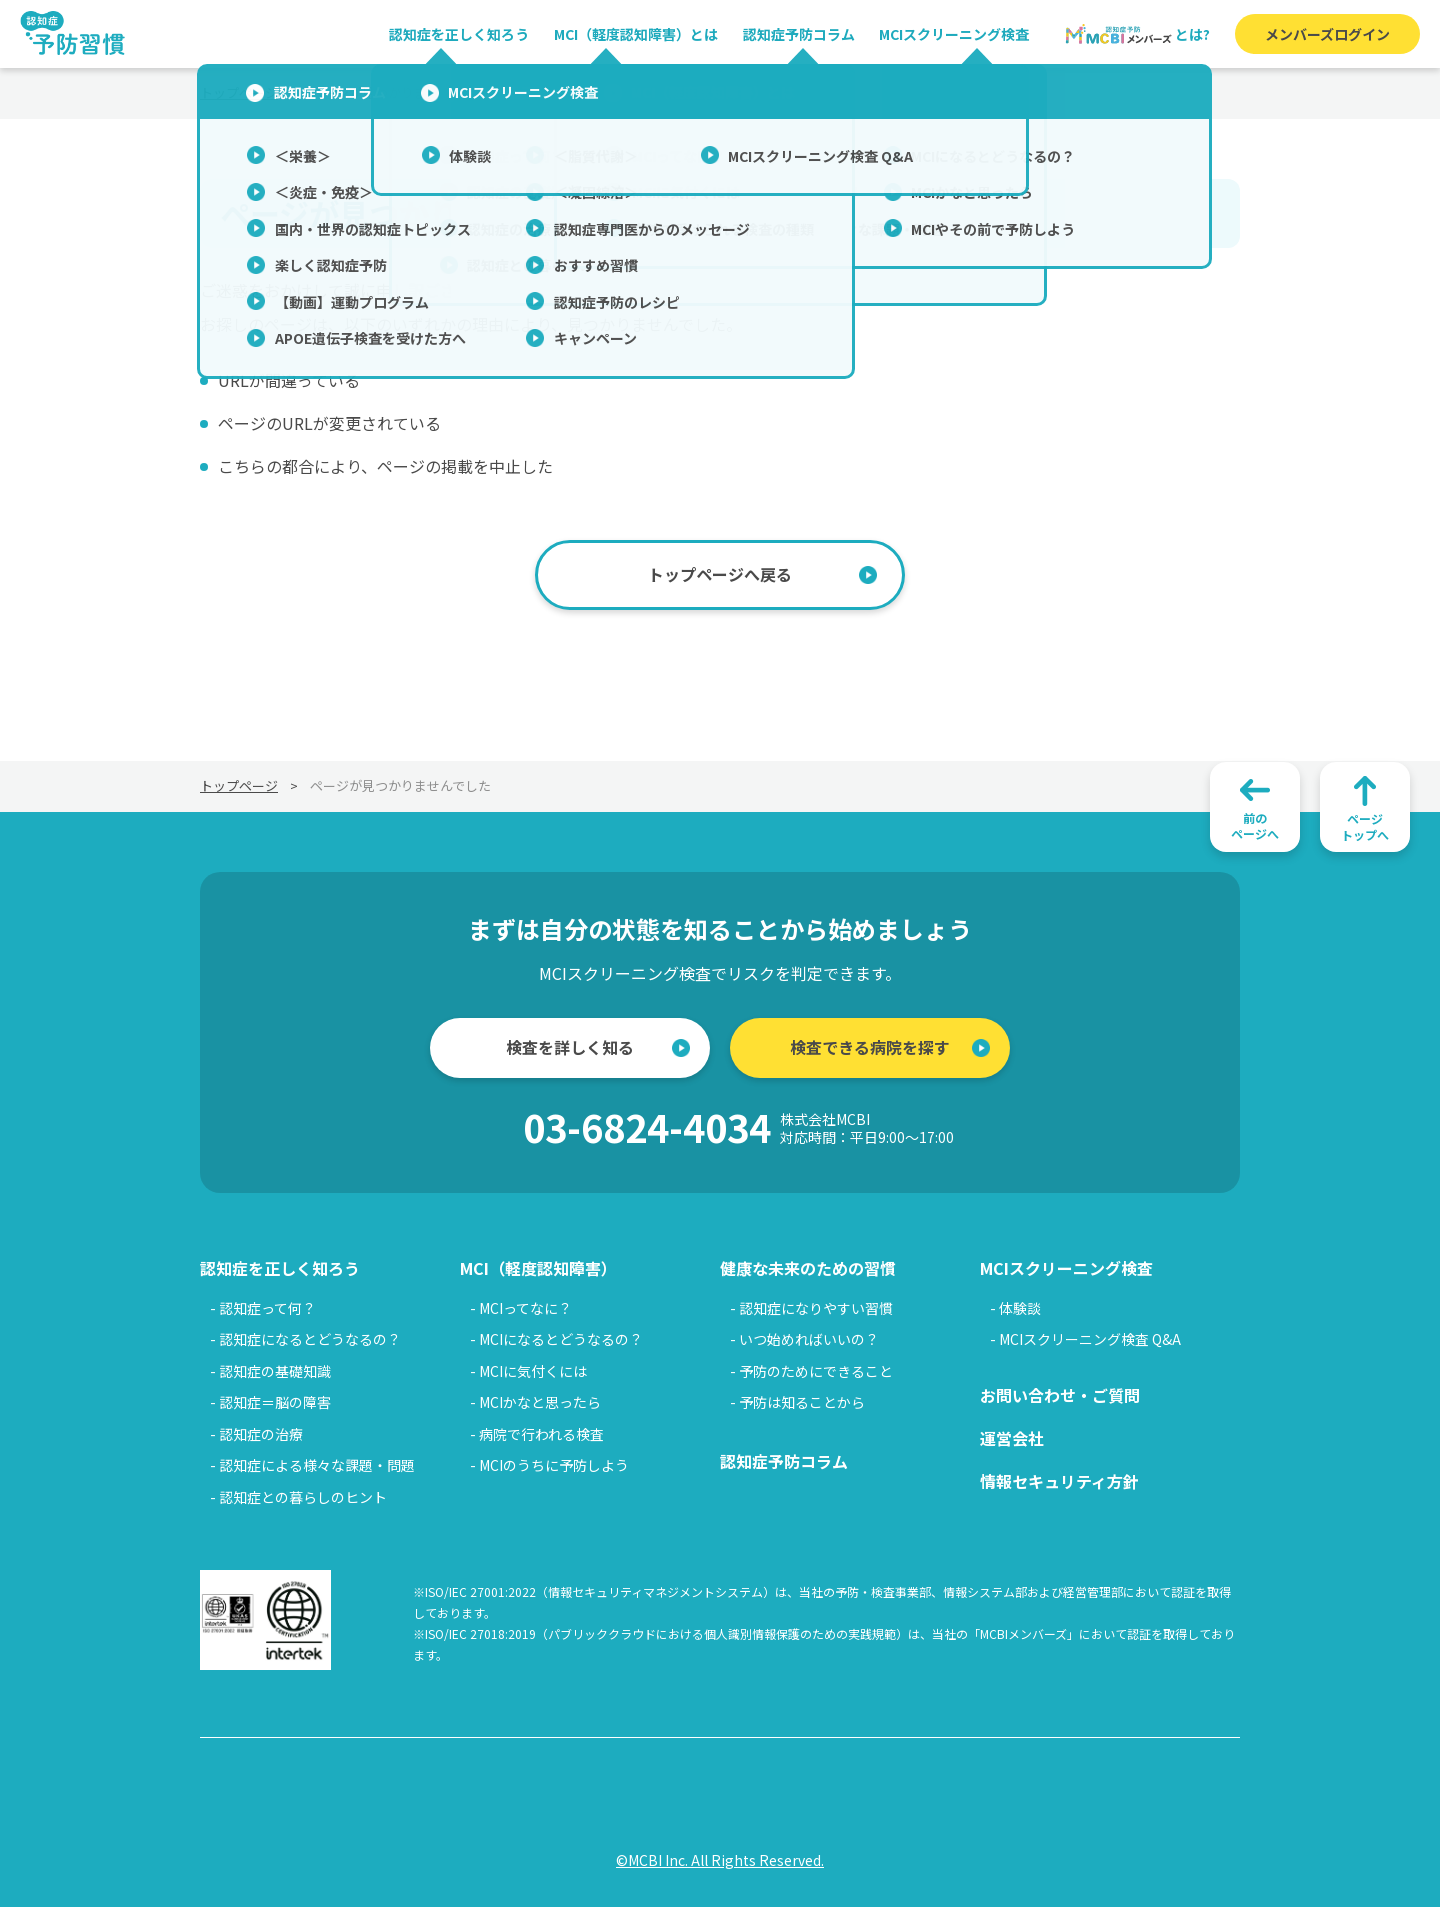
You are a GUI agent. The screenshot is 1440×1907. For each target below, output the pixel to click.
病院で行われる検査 (541, 1434)
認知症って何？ (267, 1308)
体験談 (1020, 1308)
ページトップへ (1365, 826)
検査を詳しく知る (570, 1047)
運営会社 (1012, 1438)
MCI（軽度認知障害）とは (636, 34)
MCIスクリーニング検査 (954, 34)
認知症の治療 (261, 1434)
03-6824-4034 (738, 1127)
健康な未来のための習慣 (808, 1268)
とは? (1137, 34)
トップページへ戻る (720, 574)
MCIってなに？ (525, 1308)
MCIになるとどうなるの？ (561, 1339)
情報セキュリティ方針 (1059, 1481)
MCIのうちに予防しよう (554, 1465)
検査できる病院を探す (870, 1047)
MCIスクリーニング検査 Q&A (1090, 1339)
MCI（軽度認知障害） (538, 1268)
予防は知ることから (802, 1402)
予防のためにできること (816, 1371)
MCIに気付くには (533, 1371)
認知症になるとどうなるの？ (310, 1339)
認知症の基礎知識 (275, 1371)
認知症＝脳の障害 (275, 1402)
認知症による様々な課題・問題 (317, 1465)
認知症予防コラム (799, 34)
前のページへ (1255, 825)
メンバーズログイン (1327, 34)
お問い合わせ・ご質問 (1060, 1395)
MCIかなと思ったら (540, 1402)
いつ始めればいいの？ (809, 1339)
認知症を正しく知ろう (459, 34)
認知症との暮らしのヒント (303, 1497)
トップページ (239, 92)
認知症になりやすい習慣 (816, 1308)
